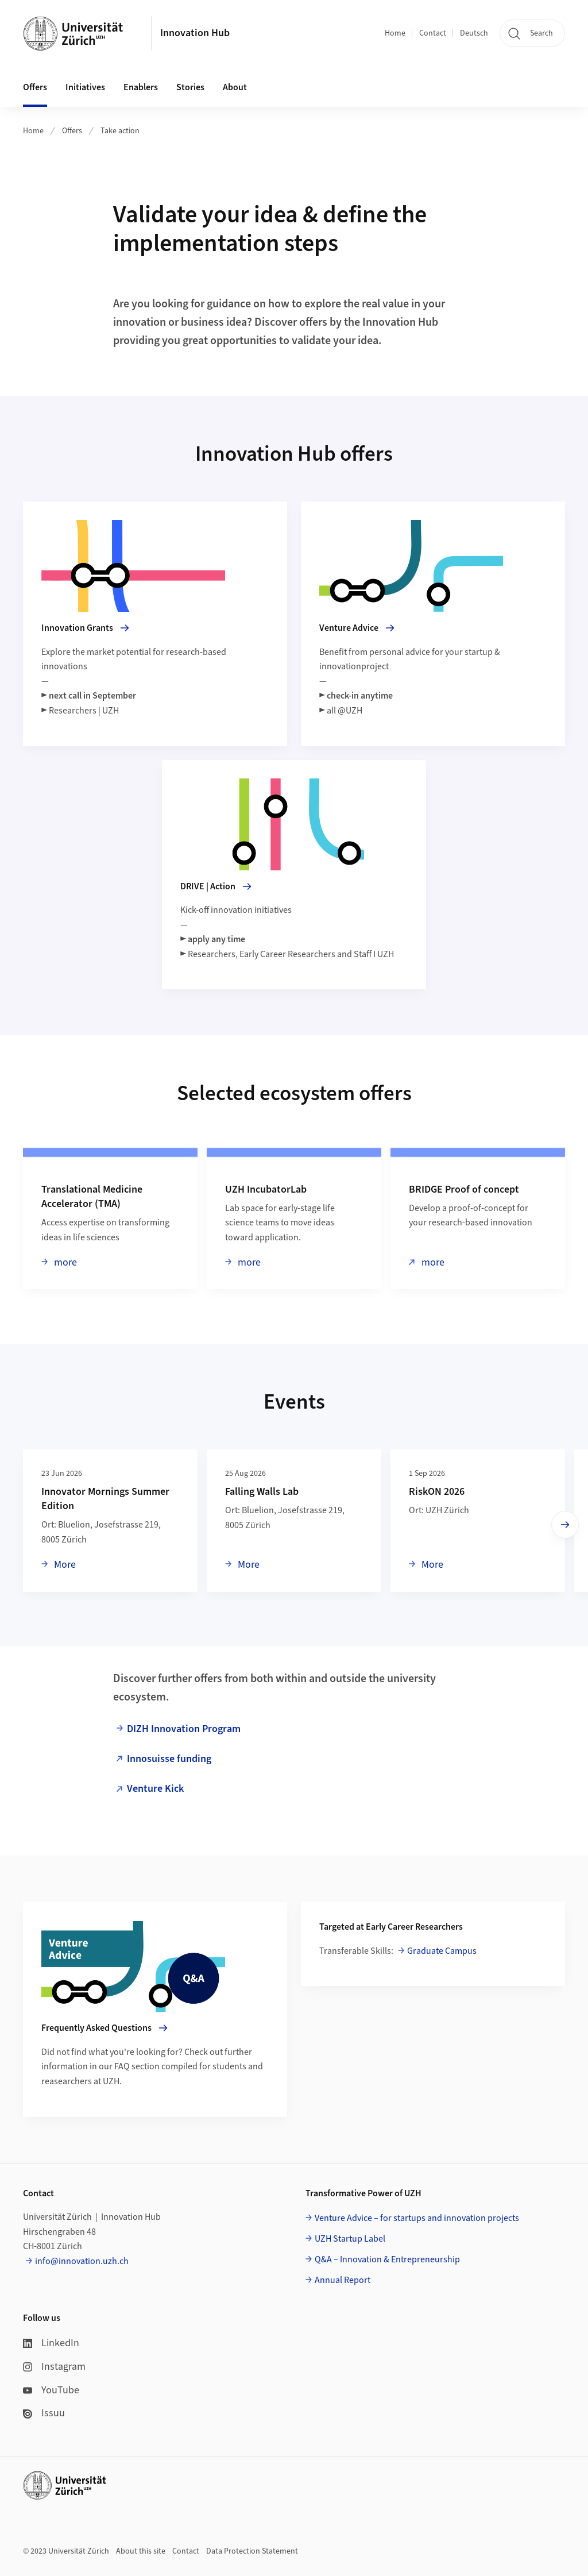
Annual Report (342, 2280)
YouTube (51, 2390)
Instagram (54, 2366)
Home (395, 33)
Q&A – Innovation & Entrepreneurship (387, 2259)
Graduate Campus (442, 1951)
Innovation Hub (195, 33)
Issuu (44, 2413)
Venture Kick (155, 1788)
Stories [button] (190, 87)
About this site (140, 2551)
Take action (120, 131)
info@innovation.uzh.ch (82, 2261)
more (64, 1262)
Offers (72, 131)
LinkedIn (51, 2343)
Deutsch (474, 33)
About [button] (235, 87)
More (64, 1564)
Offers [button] (35, 87)
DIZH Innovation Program (184, 1729)
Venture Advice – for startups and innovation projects (417, 2218)
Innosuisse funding (169, 1759)
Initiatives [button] (85, 87)
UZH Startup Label (350, 2238)
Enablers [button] (140, 87)
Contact (432, 33)
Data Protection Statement (252, 2551)
